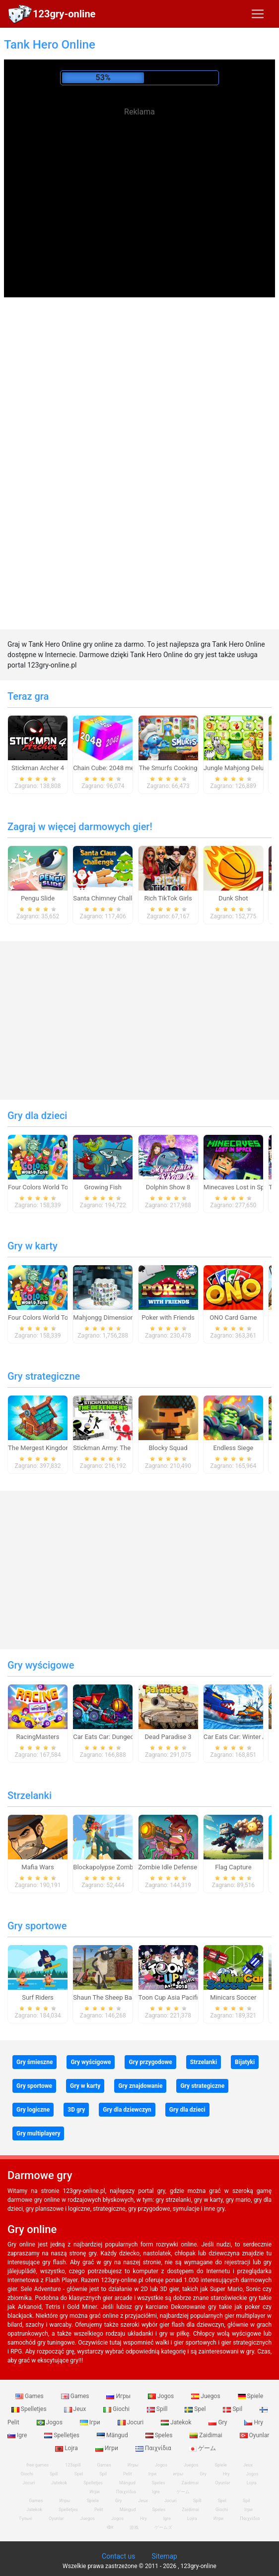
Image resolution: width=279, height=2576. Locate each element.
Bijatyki (245, 2062)
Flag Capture (233, 1867)
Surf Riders (38, 1997)
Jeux (76, 2409)
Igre (155, 2491)
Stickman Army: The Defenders (117, 1448)
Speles (159, 2435)
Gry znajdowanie (140, 2085)
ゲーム (202, 2448)
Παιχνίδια (154, 2448)
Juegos (206, 2396)
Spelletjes (62, 2435)
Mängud (113, 2435)
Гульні (25, 2518)
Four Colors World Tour (41, 1187)
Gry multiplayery (38, 2133)
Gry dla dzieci (37, 1115)
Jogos (161, 2396)
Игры (119, 2396)
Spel (196, 2409)
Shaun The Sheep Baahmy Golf (117, 1997)
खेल (110, 2527)
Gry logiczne (33, 2109)
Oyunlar (255, 2435)
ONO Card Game (233, 1317)
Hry (253, 2422)
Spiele (250, 2396)
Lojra (252, 2482)
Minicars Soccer (233, 1997)
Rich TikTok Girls (168, 898)
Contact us (118, 2556)
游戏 (134, 2527)
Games (30, 2396)
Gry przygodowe (150, 2062)
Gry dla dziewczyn (127, 2109)
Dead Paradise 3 (168, 1736)
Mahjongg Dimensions (105, 1317)
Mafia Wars (37, 1867)
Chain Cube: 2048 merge (108, 768)
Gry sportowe (37, 1926)
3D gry (76, 2109)
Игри (107, 2448)
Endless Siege (233, 1448)
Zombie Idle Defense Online (178, 1867)
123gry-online (64, 14)
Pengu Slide (38, 898)
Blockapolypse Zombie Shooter (117, 1867)
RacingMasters (38, 1736)
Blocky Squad (168, 1448)
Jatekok (177, 2422)
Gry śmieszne (34, 2062)
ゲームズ (163, 2527)
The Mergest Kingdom (39, 1448)
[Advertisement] (139, 188)
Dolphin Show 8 (168, 1187)
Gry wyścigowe (40, 1665)
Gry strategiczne (43, 1376)
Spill (158, 2409)
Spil (233, 2409)
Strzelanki (29, 1795)
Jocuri (131, 2422)
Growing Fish (103, 1187)
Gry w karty (32, 1246)
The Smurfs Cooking (168, 768)
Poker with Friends (168, 1317)
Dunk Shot (233, 898)
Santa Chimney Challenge (109, 898)
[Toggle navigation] (257, 13)
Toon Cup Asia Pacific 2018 (178, 1997)
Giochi (117, 2409)
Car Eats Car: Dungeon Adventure (120, 1736)
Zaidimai (206, 2435)
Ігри (91, 2422)
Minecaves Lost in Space (239, 1187)
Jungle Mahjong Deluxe (237, 768)
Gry (218, 2422)
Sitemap (164, 2556)
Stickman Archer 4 (37, 768)
